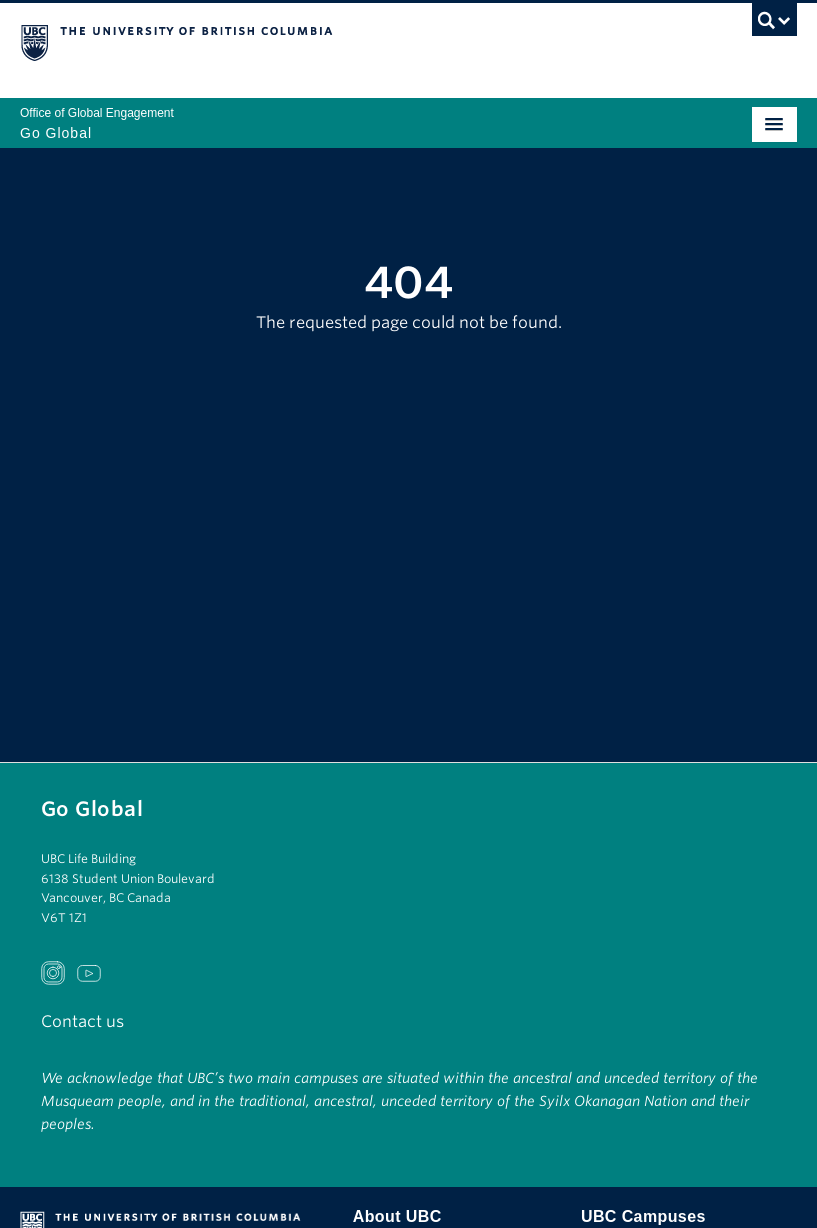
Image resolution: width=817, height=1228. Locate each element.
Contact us (82, 1021)
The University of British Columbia (292, 41)
